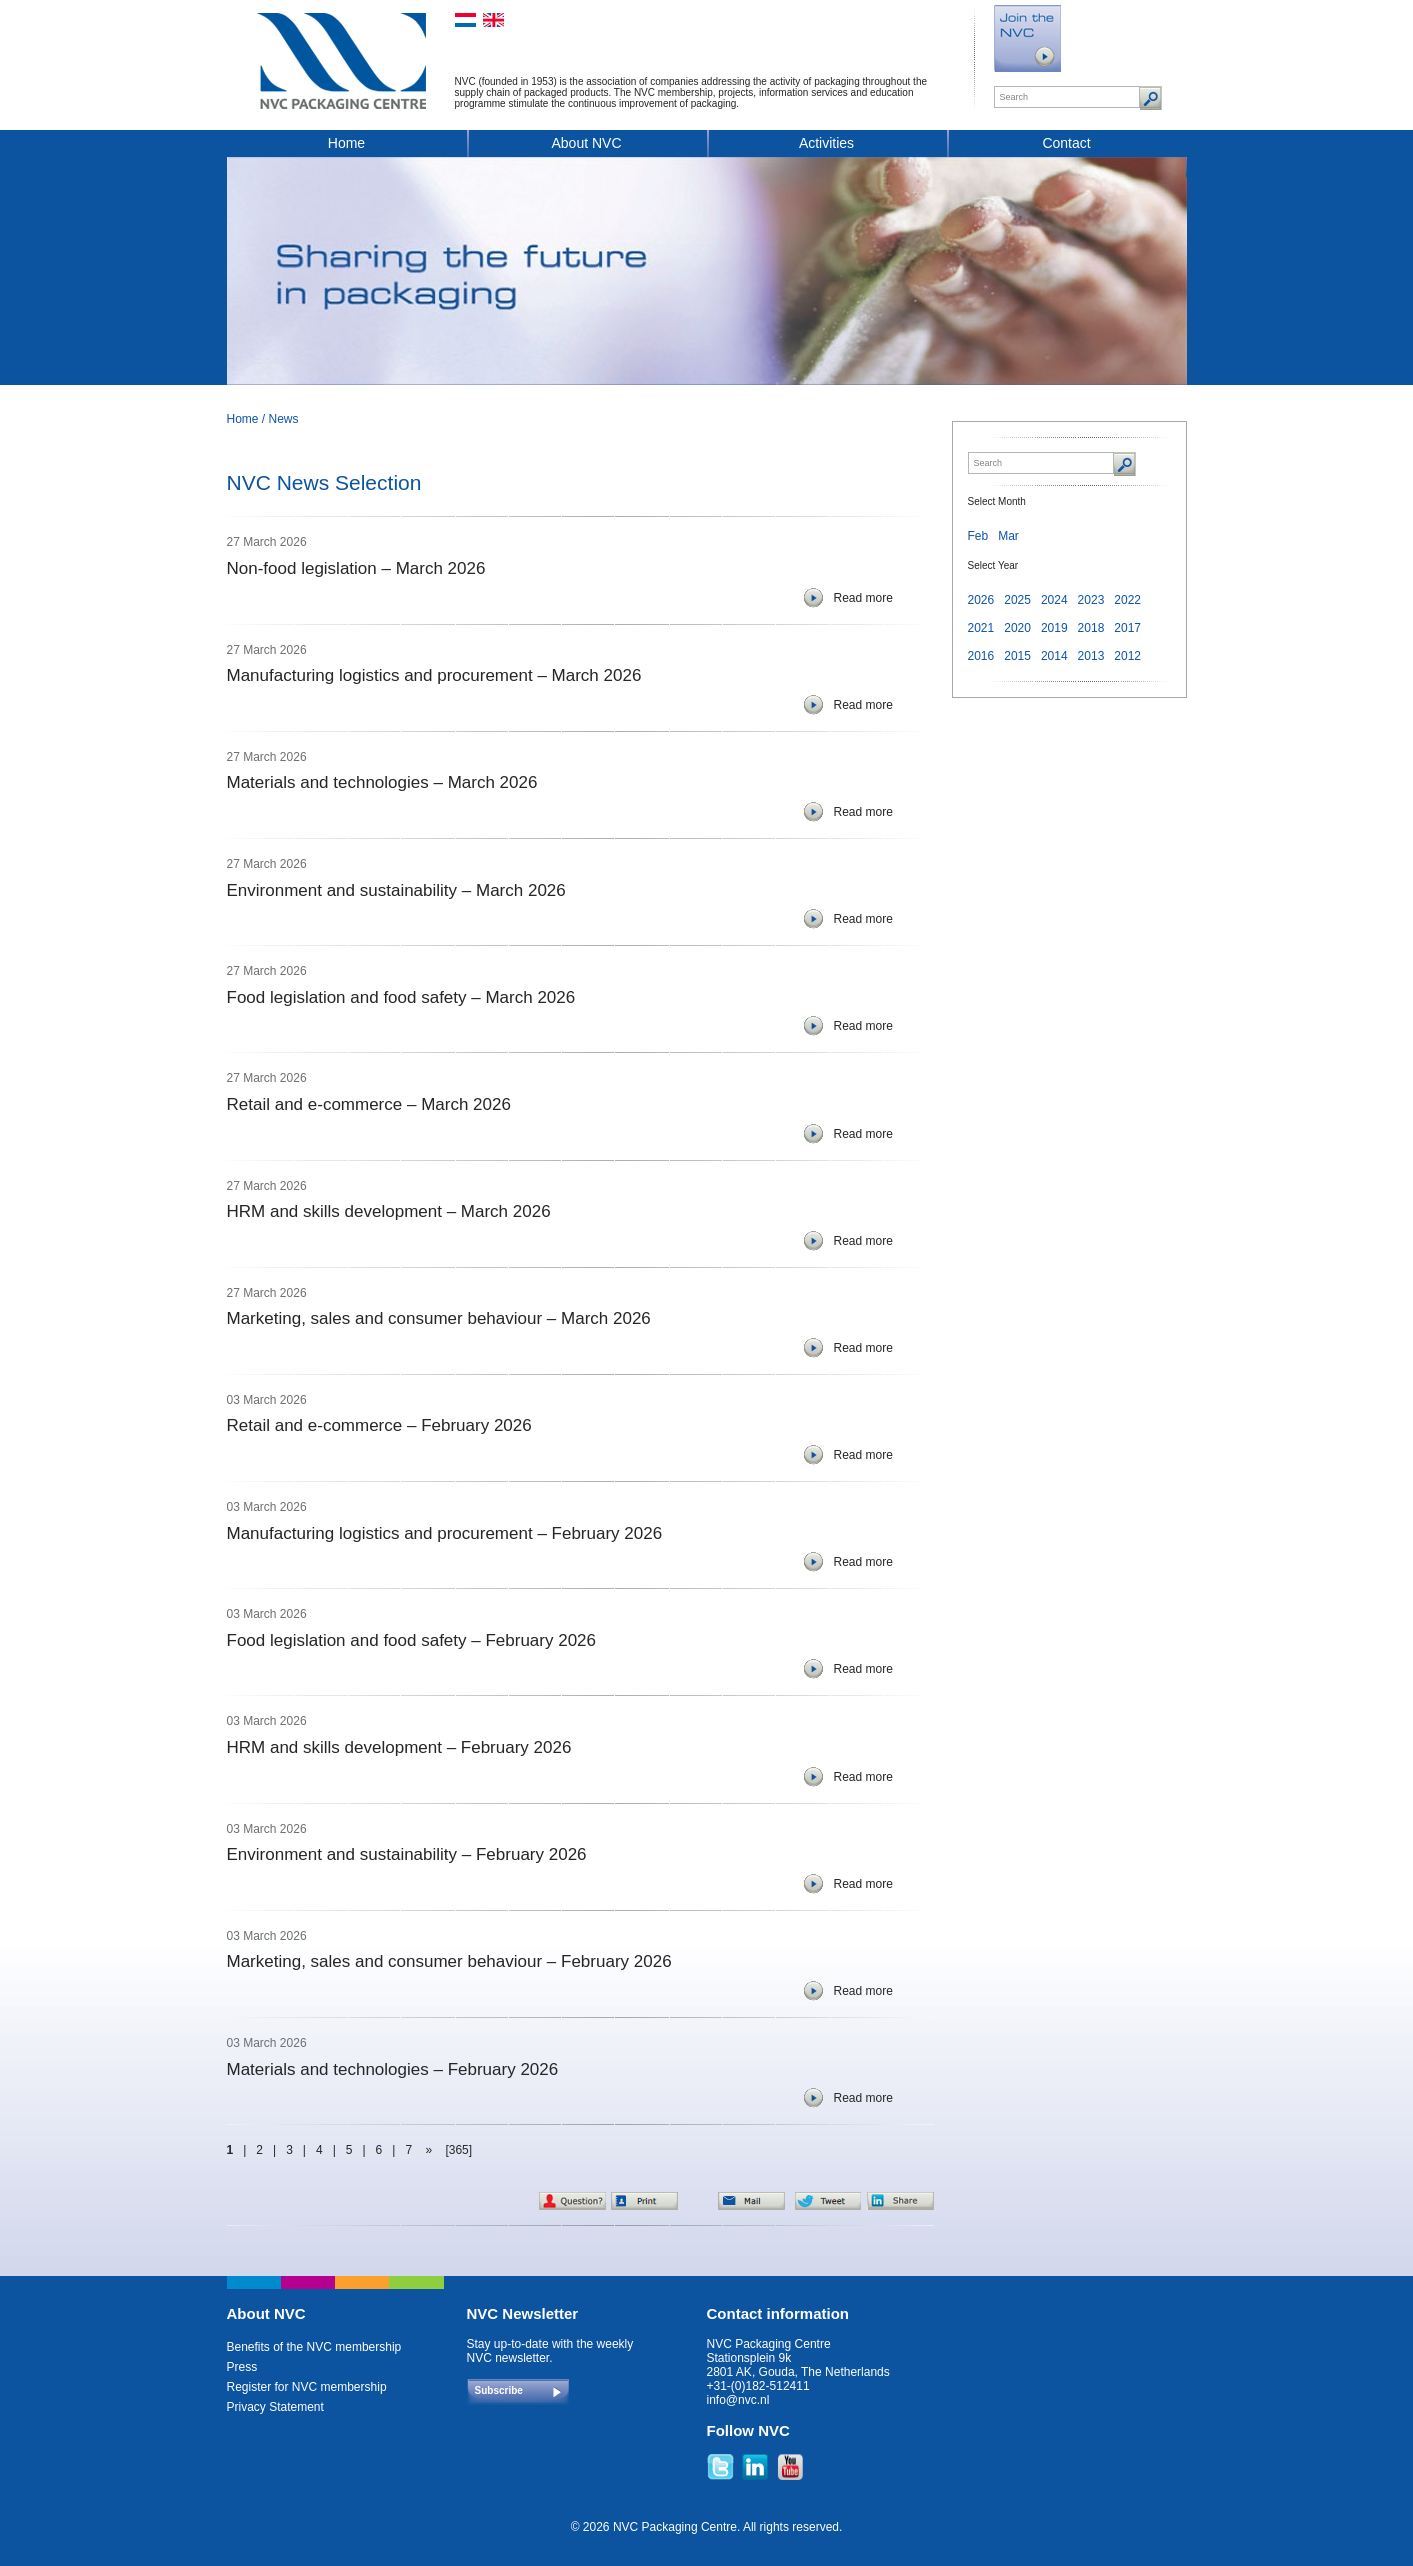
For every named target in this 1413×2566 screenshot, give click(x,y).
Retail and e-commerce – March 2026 (369, 1104)
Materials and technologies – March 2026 (382, 782)
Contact (1066, 143)
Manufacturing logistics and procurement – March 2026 (434, 675)
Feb (978, 536)
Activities (826, 143)
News (284, 419)
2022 (1127, 600)
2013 (1091, 656)
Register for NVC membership (307, 2387)
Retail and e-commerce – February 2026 (379, 1425)
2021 (981, 628)
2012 (1127, 656)
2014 (1054, 656)
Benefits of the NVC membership (314, 2347)
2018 (1091, 628)
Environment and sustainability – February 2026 (407, 1854)
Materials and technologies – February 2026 (393, 2069)
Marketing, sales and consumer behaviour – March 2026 (439, 1318)
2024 (1054, 600)
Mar (1008, 536)
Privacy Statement (275, 2407)
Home (346, 143)
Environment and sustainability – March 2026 (396, 890)
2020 (1017, 628)
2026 (981, 600)
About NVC (586, 143)
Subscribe (499, 2390)
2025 (1017, 600)
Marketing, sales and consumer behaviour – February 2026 (449, 1961)
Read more (863, 598)
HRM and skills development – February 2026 (399, 1747)
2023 (1091, 600)
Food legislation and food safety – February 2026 (412, 1640)
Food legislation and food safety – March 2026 (401, 997)
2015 (1017, 656)
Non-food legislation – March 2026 (356, 568)
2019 (1054, 628)
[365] (458, 2150)
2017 (1127, 628)
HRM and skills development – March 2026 (389, 1211)
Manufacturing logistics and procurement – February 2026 (445, 1533)
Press (242, 2367)
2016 (981, 656)
